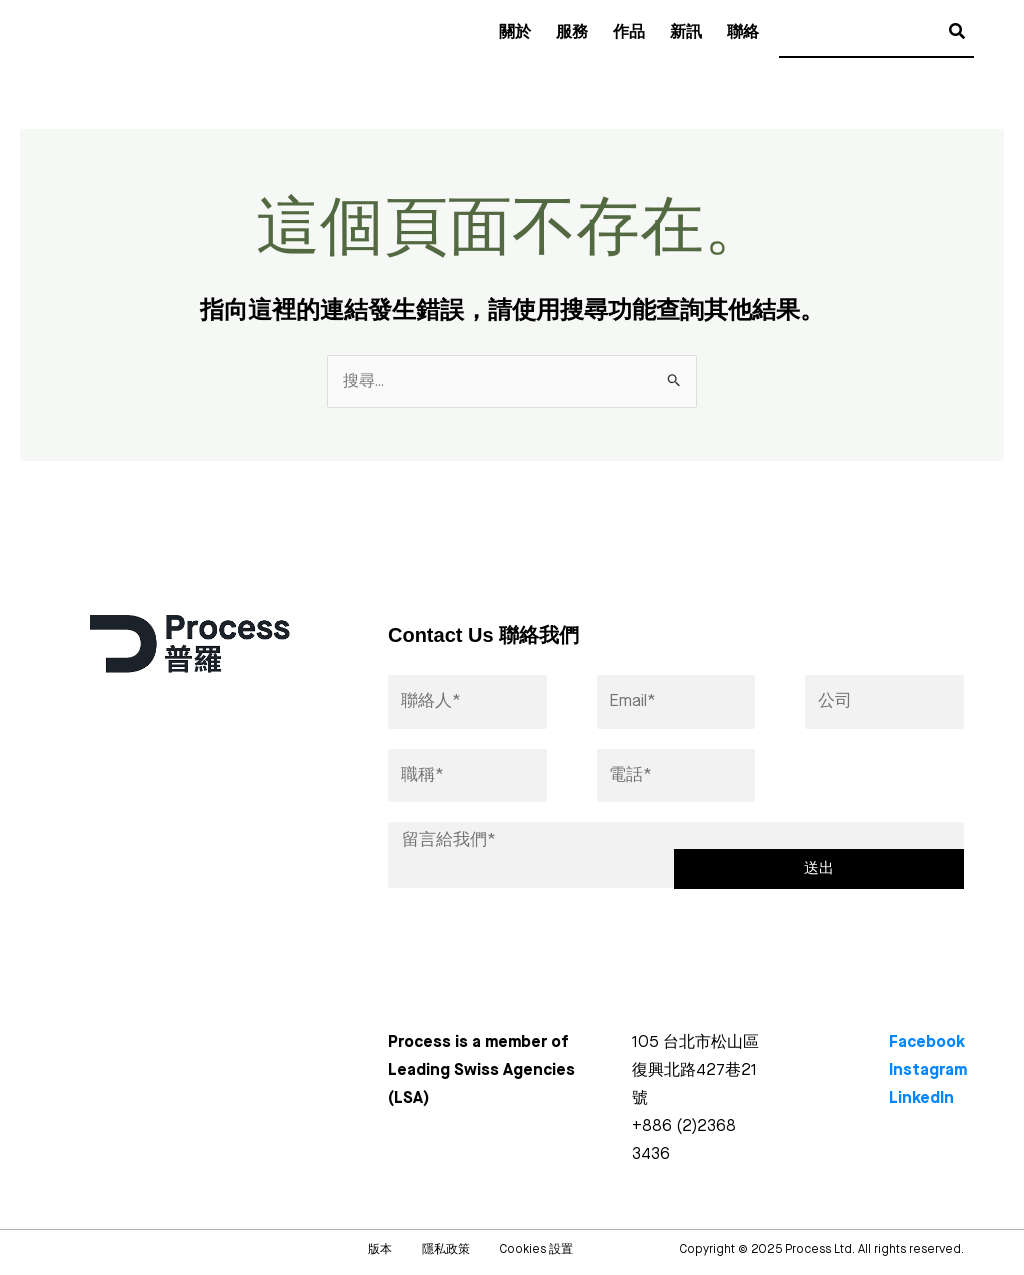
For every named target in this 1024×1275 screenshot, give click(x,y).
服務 (572, 33)
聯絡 (743, 33)
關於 (515, 33)
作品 (629, 33)
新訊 (686, 33)
